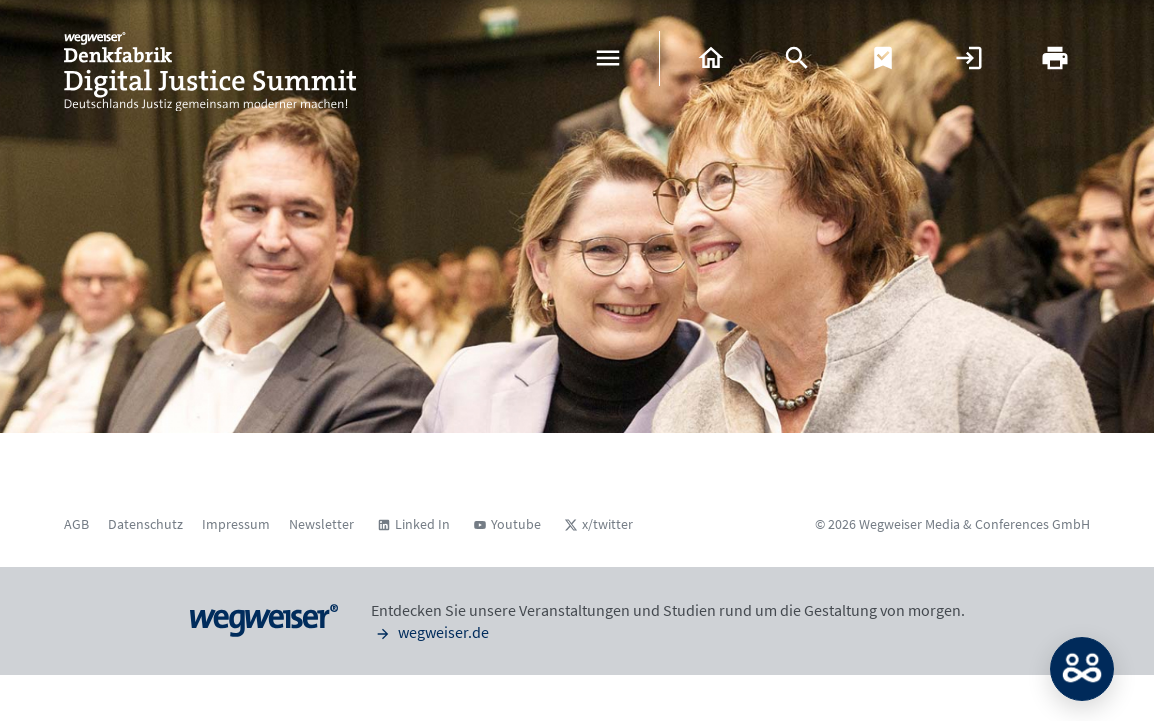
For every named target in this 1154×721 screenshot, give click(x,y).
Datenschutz (145, 524)
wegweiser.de (430, 632)
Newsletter (321, 524)
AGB (76, 524)
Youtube (516, 524)
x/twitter (607, 524)
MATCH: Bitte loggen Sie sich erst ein (1082, 669)
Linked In (422, 524)
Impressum (236, 524)
